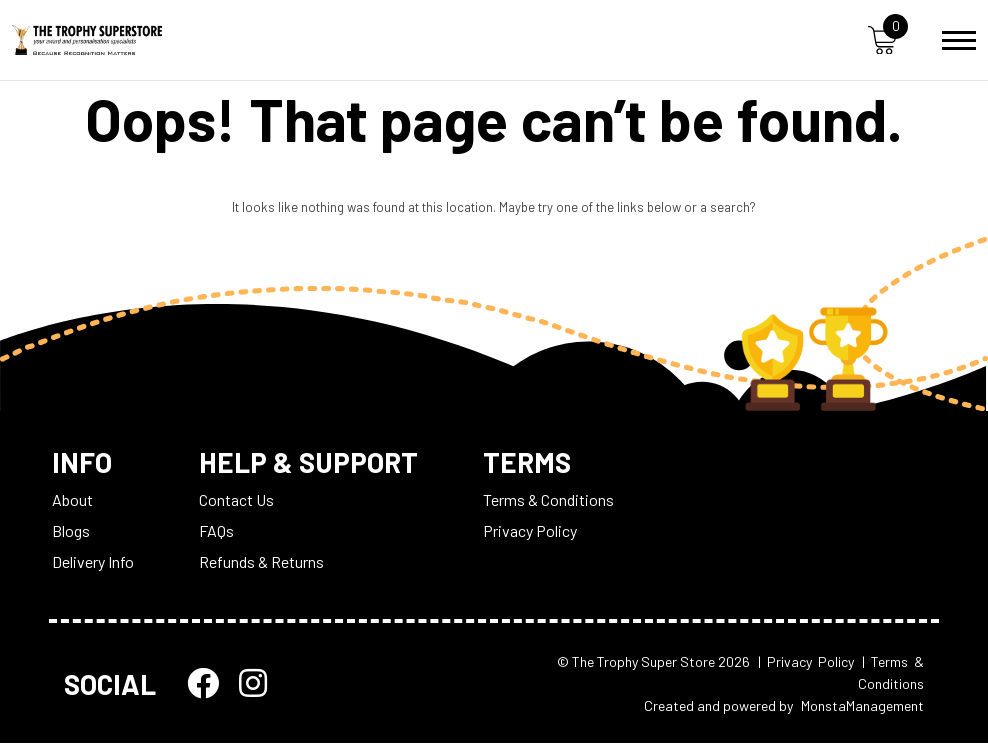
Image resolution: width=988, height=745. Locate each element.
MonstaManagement (862, 707)
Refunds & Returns (261, 562)
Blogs (71, 531)
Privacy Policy (532, 531)
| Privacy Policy (806, 662)
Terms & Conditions (550, 500)
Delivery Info (93, 562)
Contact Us (236, 500)
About (72, 500)
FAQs (216, 531)
